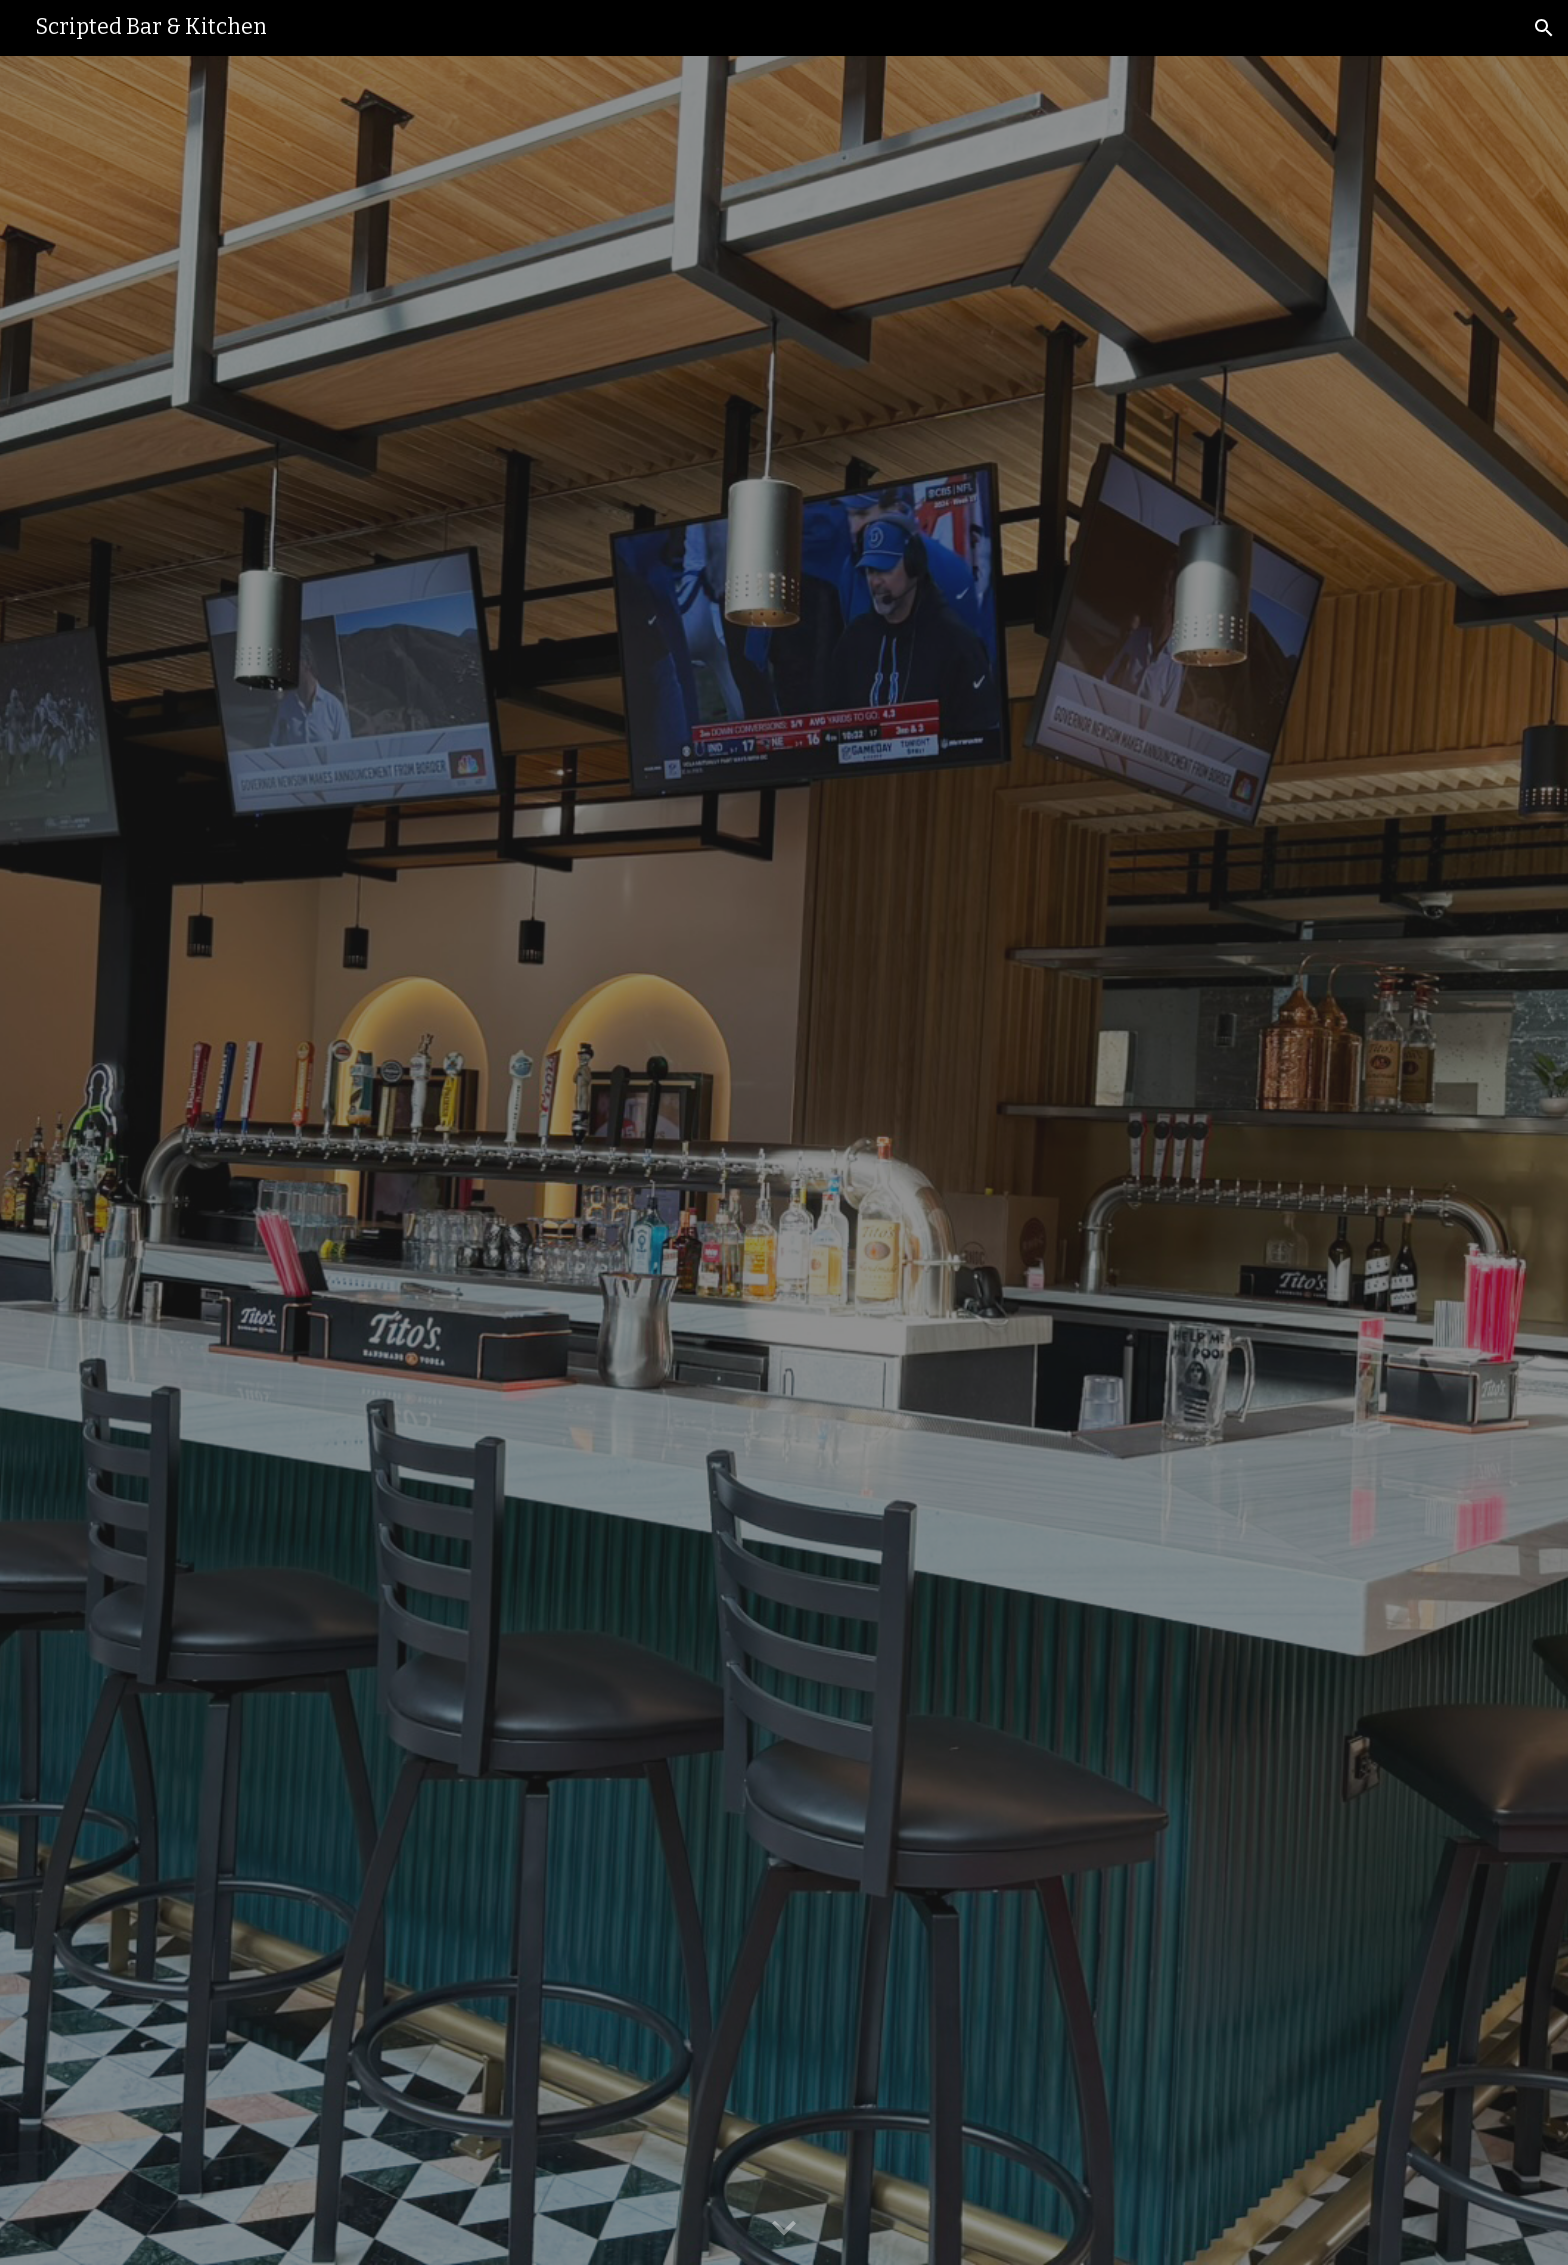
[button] (1544, 28)
